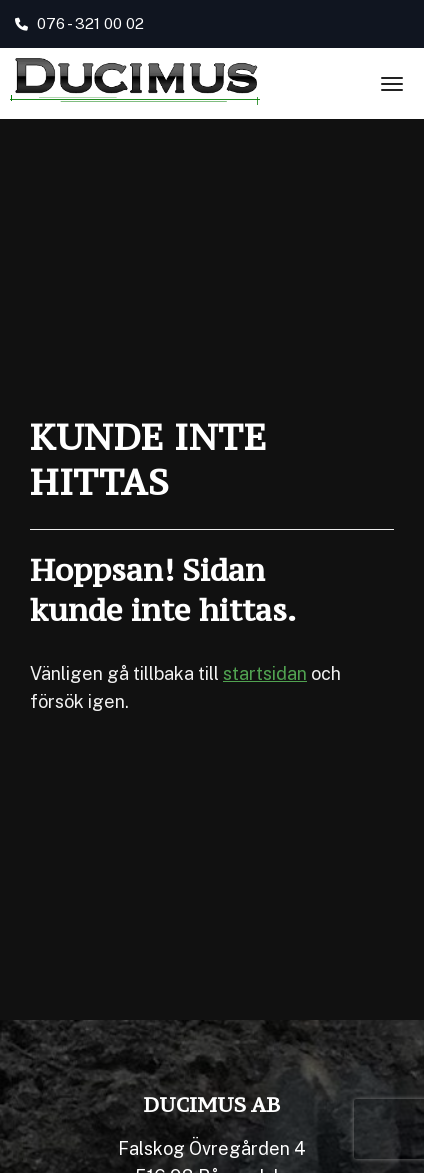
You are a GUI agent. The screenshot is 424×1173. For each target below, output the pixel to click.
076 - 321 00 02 (79, 23)
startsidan (265, 673)
